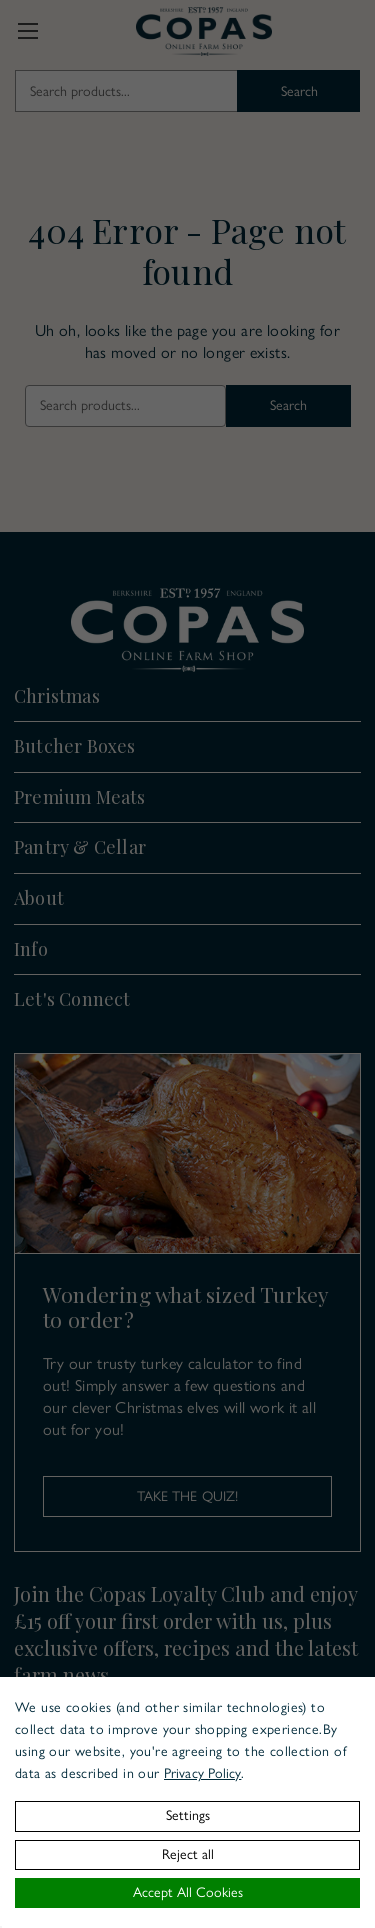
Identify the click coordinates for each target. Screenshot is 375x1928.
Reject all (188, 1854)
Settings (188, 1815)
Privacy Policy (202, 1773)
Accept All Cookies (188, 1892)
